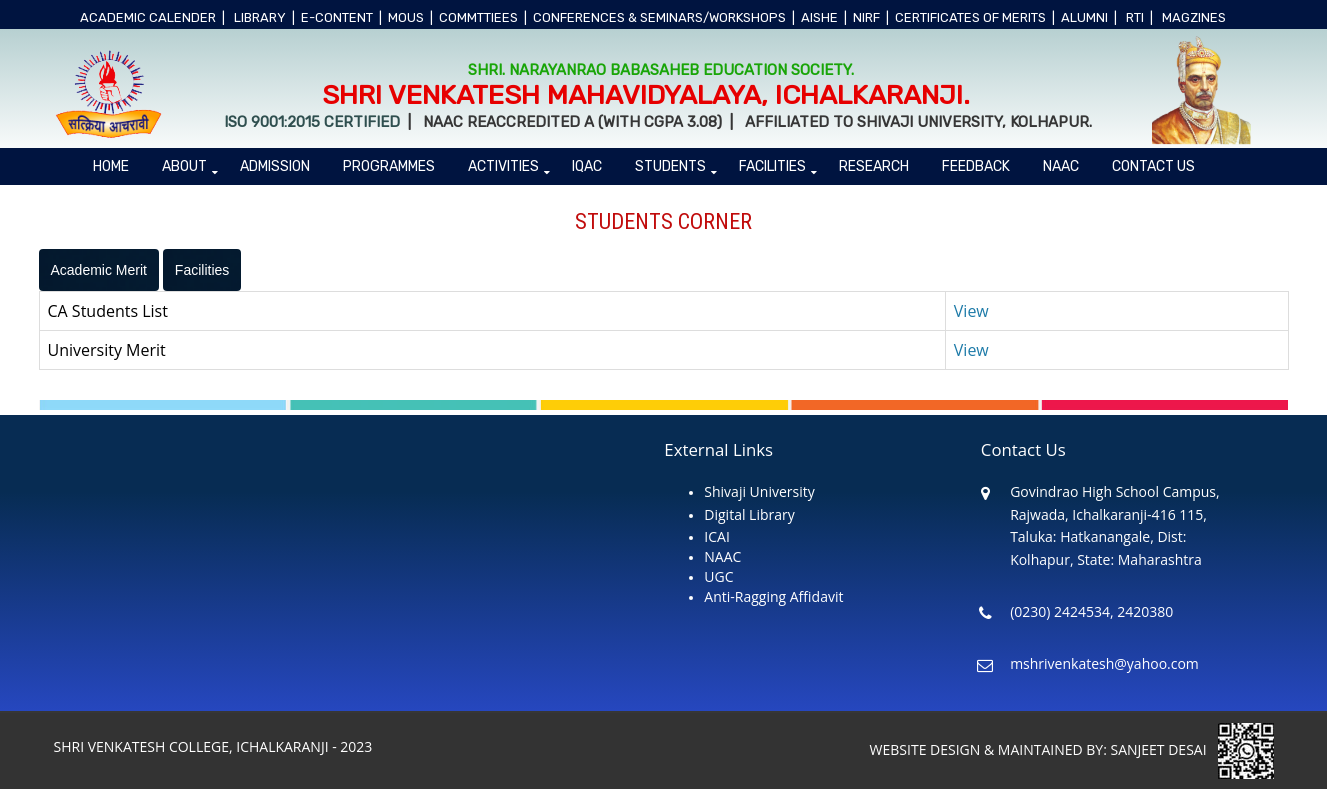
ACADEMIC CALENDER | (152, 17)
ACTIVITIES (503, 166)
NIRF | (871, 17)
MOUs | (410, 17)
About (184, 166)
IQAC (587, 166)
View (971, 311)
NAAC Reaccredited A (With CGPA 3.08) (570, 122)
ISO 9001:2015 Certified (314, 122)
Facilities (772, 166)
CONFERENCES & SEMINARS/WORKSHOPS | (664, 17)
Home (111, 166)
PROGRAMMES (389, 166)
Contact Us (1153, 166)
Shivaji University (759, 491)
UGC (718, 576)
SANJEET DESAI (1191, 749)
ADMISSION (275, 166)
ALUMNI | (1089, 17)
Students (670, 166)
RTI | (1139, 17)
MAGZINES (1197, 17)
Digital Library (749, 514)
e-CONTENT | (341, 17)
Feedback (976, 166)
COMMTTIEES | (483, 17)
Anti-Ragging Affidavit (773, 596)
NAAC (1061, 166)
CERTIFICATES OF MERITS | (975, 17)
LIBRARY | (264, 17)
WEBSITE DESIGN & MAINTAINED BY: (990, 749)
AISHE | (824, 17)
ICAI (717, 536)
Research (874, 166)
